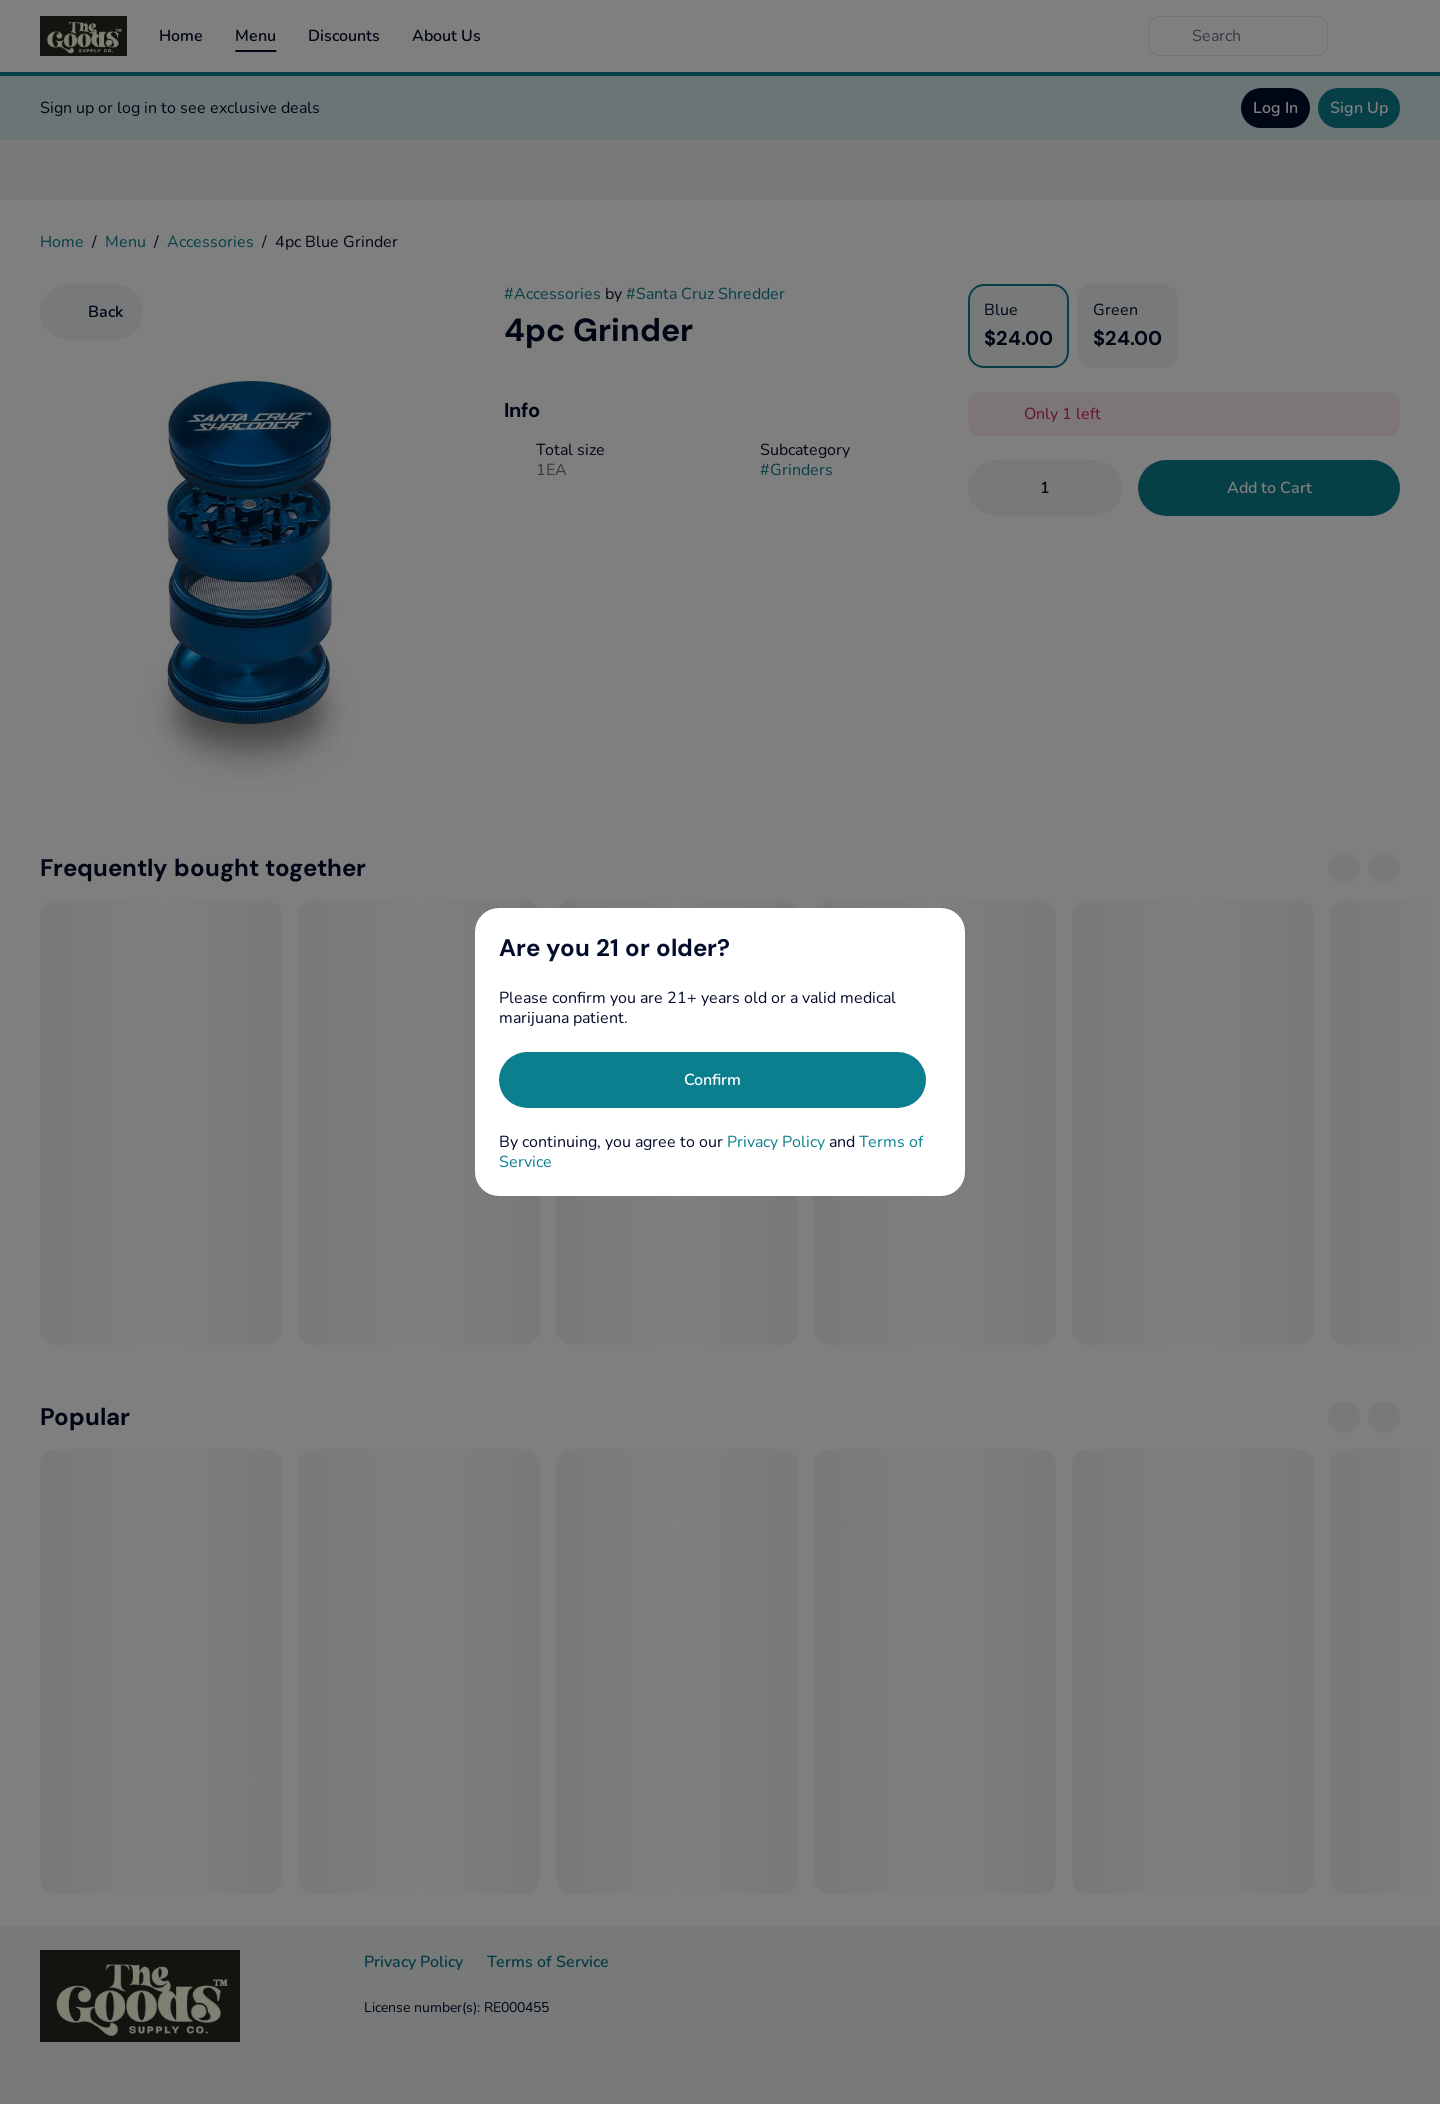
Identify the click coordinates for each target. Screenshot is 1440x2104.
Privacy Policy (776, 1142)
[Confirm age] (712, 1080)
